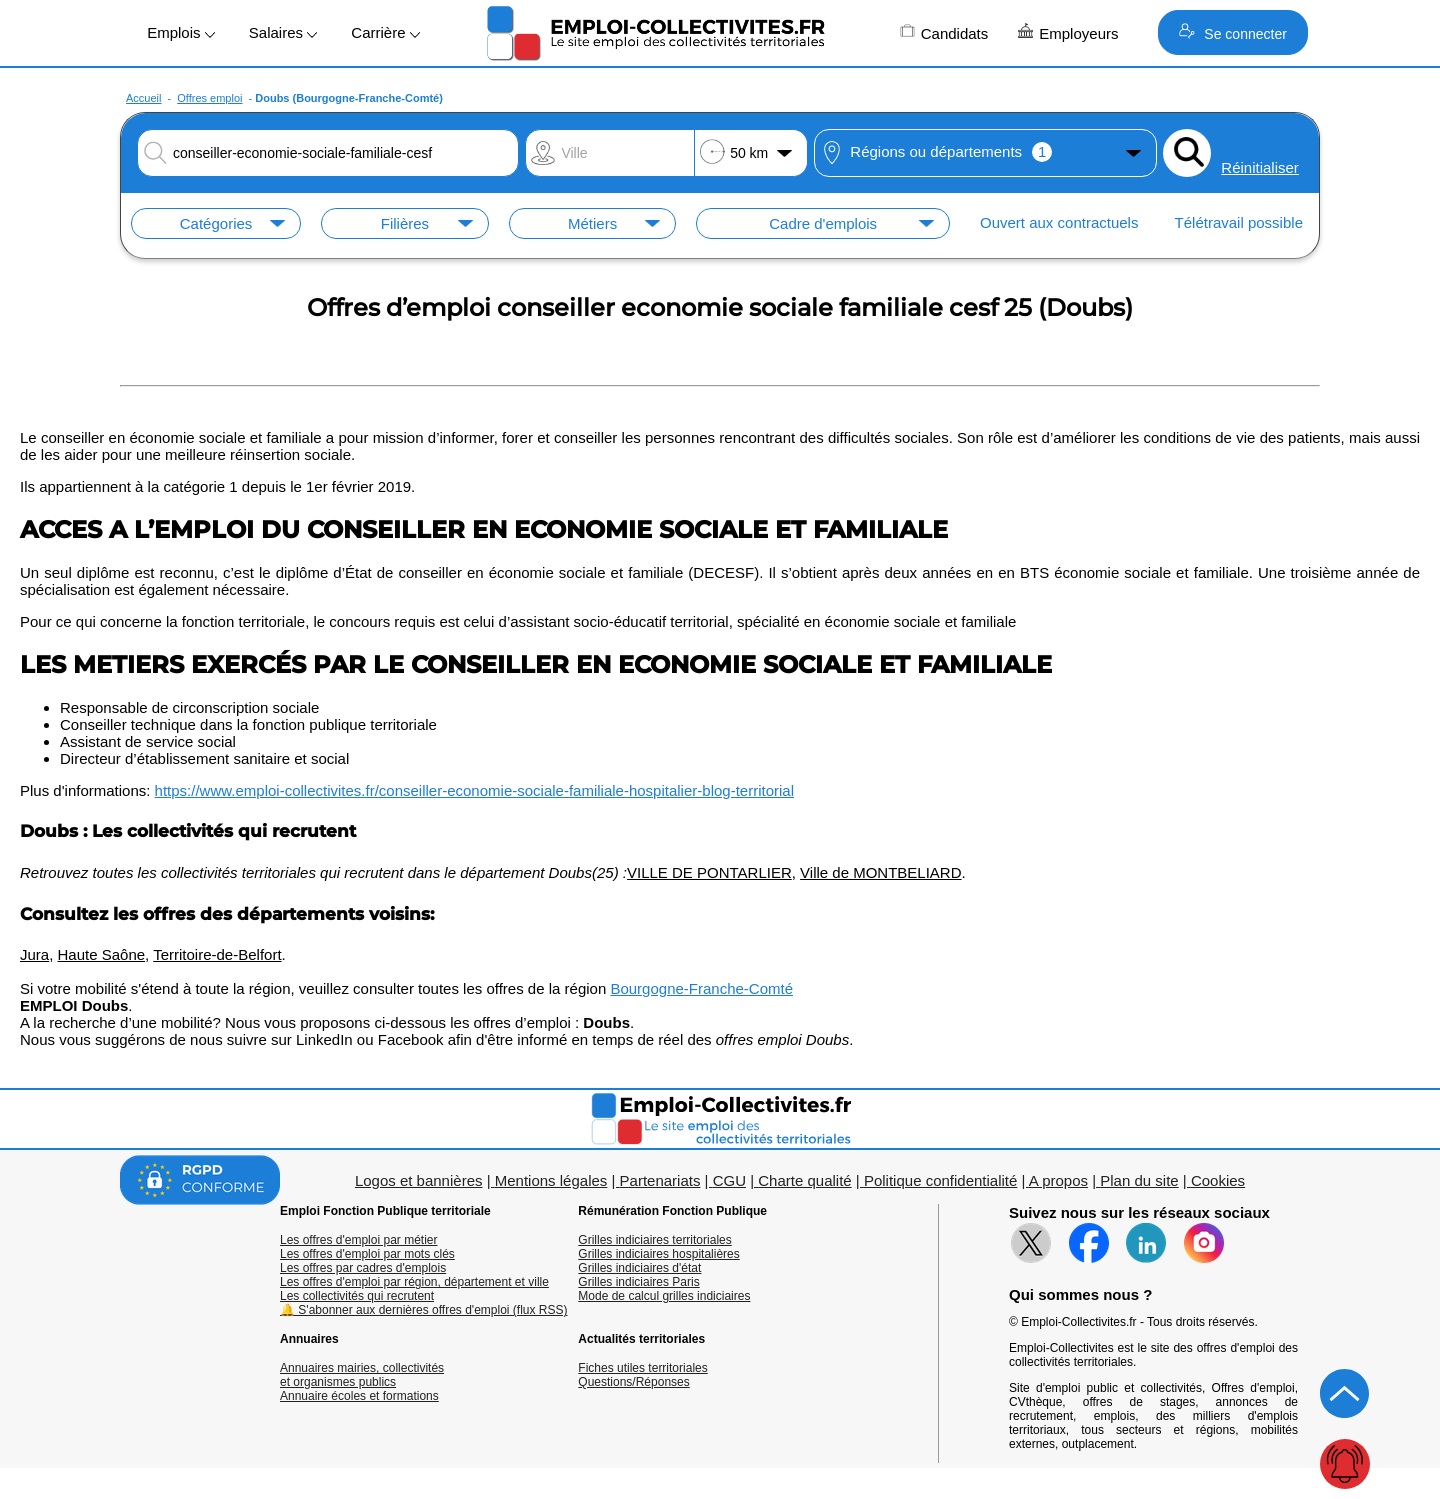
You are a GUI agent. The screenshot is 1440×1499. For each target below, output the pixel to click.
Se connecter (1232, 32)
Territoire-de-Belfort (217, 954)
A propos (1058, 1180)
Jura (34, 954)
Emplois (181, 32)
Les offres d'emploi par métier (358, 1240)
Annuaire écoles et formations (359, 1396)
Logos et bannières (419, 1180)
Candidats (944, 32)
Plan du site (1139, 1180)
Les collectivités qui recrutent (357, 1296)
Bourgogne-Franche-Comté (701, 988)
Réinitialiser (1260, 167)
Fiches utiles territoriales (642, 1368)
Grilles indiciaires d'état (639, 1268)
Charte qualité (804, 1180)
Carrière (385, 32)
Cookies (1218, 1180)
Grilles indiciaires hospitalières (658, 1254)
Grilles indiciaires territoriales (654, 1240)
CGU (729, 1180)
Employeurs (1068, 32)
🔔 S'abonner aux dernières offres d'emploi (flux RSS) (424, 1310)
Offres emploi (209, 98)
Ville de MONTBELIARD (880, 872)
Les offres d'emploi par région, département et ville (414, 1282)
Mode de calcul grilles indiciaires (664, 1296)
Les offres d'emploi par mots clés (367, 1254)
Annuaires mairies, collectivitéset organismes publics (362, 1375)
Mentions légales (551, 1180)
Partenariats (660, 1180)
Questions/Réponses (633, 1382)
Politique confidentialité (940, 1180)
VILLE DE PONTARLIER (709, 872)
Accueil (143, 98)
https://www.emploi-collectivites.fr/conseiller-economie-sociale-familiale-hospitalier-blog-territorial (474, 790)
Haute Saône (102, 954)
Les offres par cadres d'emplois (363, 1268)
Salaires (283, 32)
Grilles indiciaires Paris (638, 1282)
